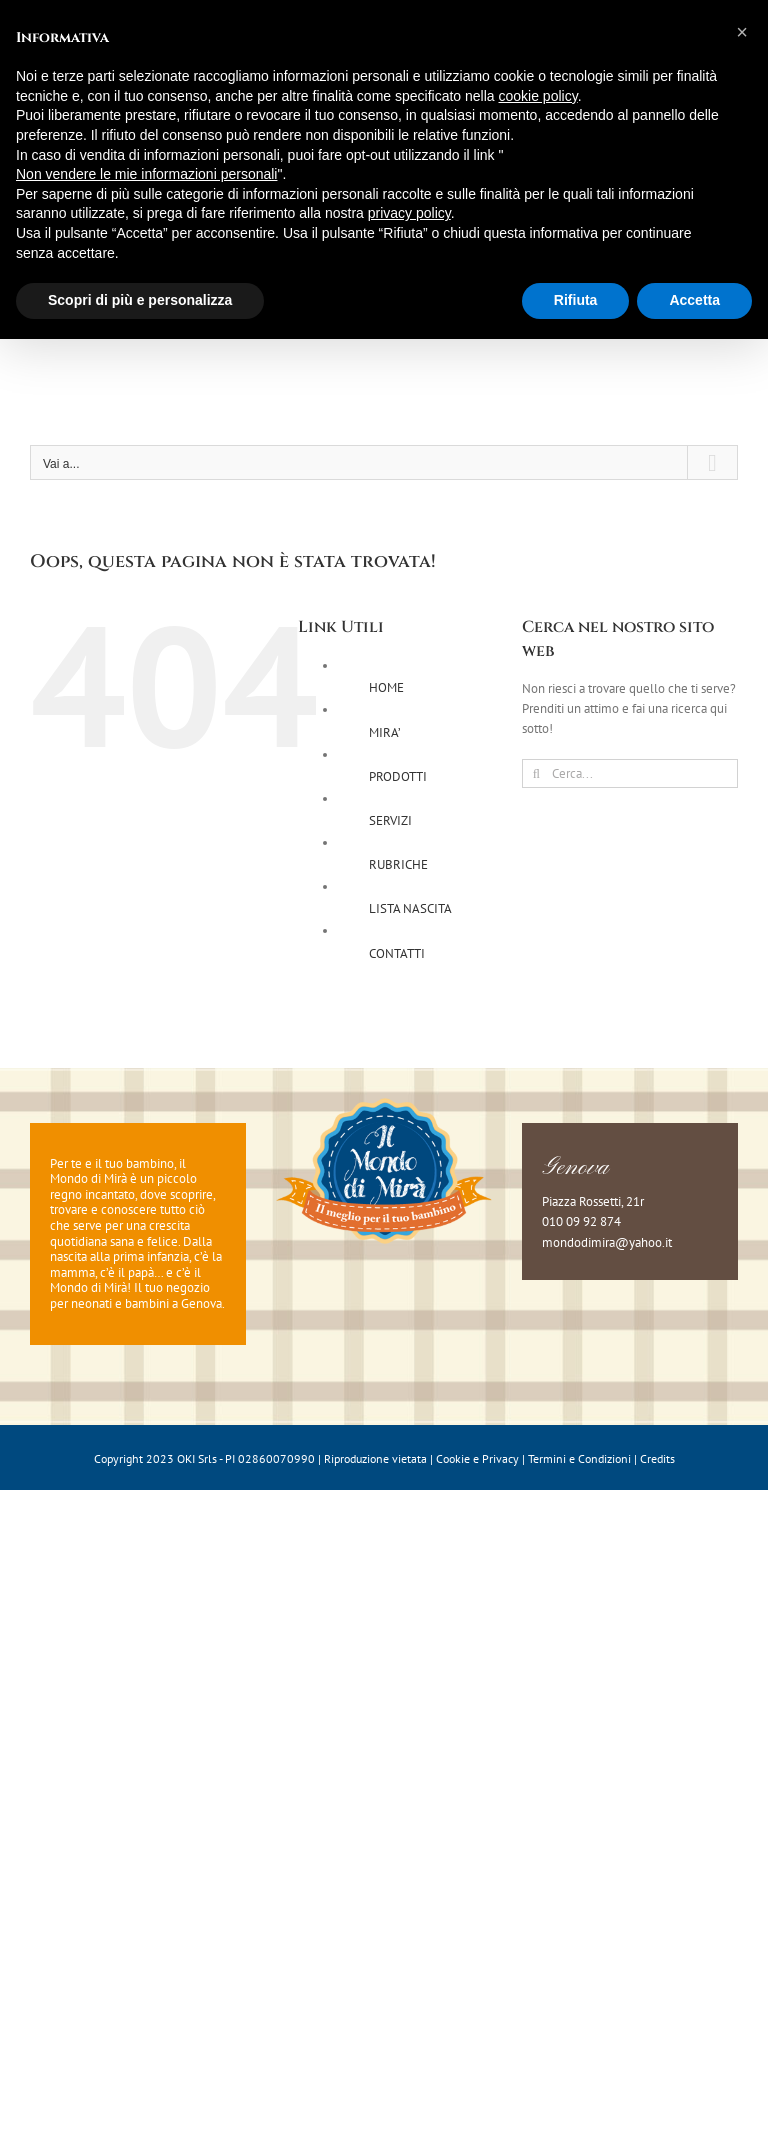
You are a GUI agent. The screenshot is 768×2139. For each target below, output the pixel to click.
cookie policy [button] (538, 96)
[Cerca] (536, 773)
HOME (386, 687)
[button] (742, 32)
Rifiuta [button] (576, 300)
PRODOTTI (398, 776)
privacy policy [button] (409, 213)
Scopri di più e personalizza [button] (140, 300)
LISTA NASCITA (410, 908)
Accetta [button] (694, 300)
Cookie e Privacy (477, 1458)
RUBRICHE (398, 864)
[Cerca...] (630, 773)
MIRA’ (385, 732)
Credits (657, 1458)
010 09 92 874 (581, 1221)
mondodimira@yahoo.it (607, 1242)
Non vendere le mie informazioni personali (146, 174)
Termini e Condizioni (579, 1458)
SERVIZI (390, 820)
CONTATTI (397, 953)
